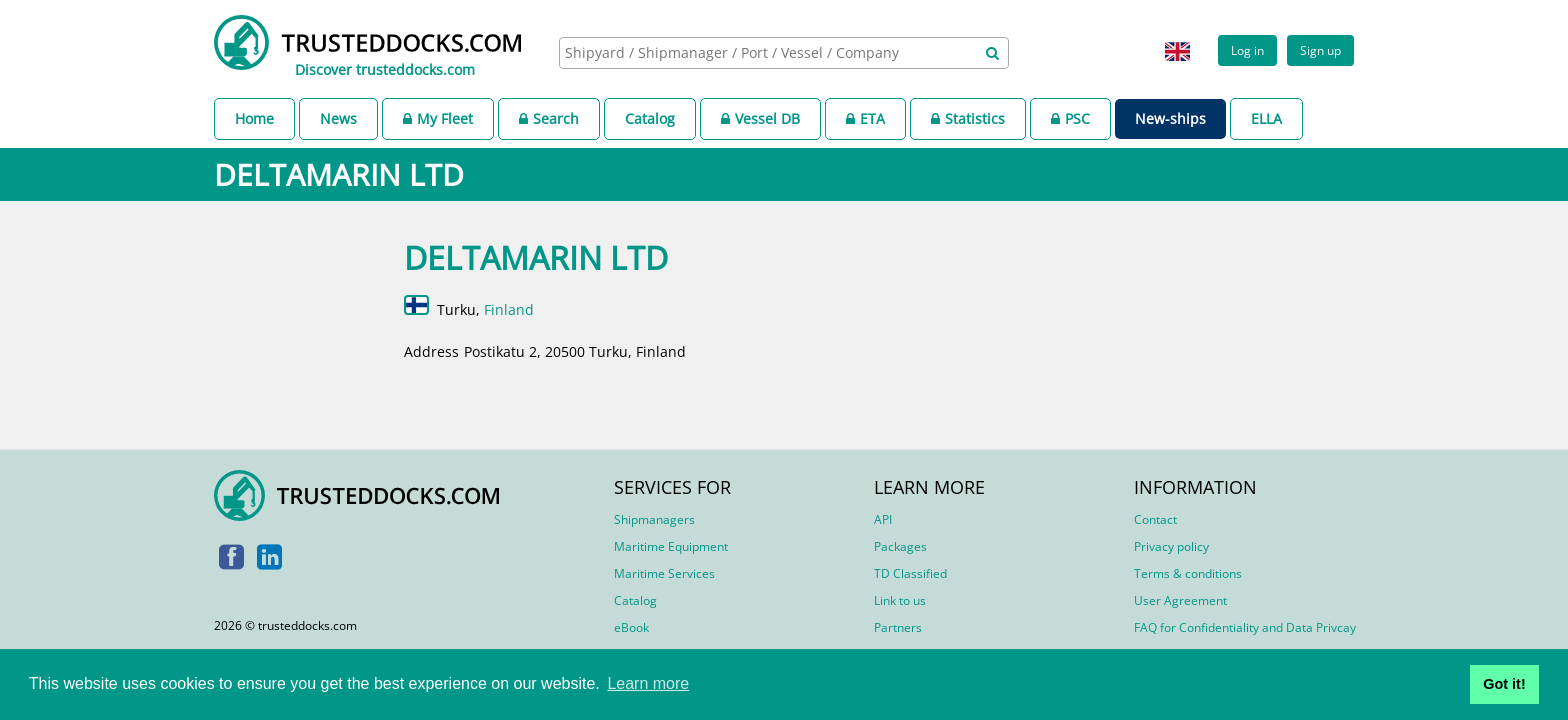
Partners (898, 627)
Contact (1155, 519)
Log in (1247, 50)
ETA (865, 118)
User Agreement (1180, 600)
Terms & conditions (1188, 573)
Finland (509, 309)
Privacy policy (1171, 546)
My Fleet (438, 118)
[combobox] (784, 53)
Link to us (900, 600)
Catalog (650, 118)
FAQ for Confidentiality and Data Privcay (1245, 627)
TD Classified (910, 573)
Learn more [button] (648, 683)
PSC (1070, 118)
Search (549, 118)
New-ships (1170, 118)
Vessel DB (760, 118)
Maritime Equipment (671, 546)
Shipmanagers (654, 519)
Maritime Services (664, 573)
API (883, 519)
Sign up (1320, 50)
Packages (900, 546)
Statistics (968, 118)
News (338, 118)
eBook (631, 627)
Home (254, 118)
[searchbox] (762, 52)
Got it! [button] (1504, 684)
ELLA (1266, 118)
